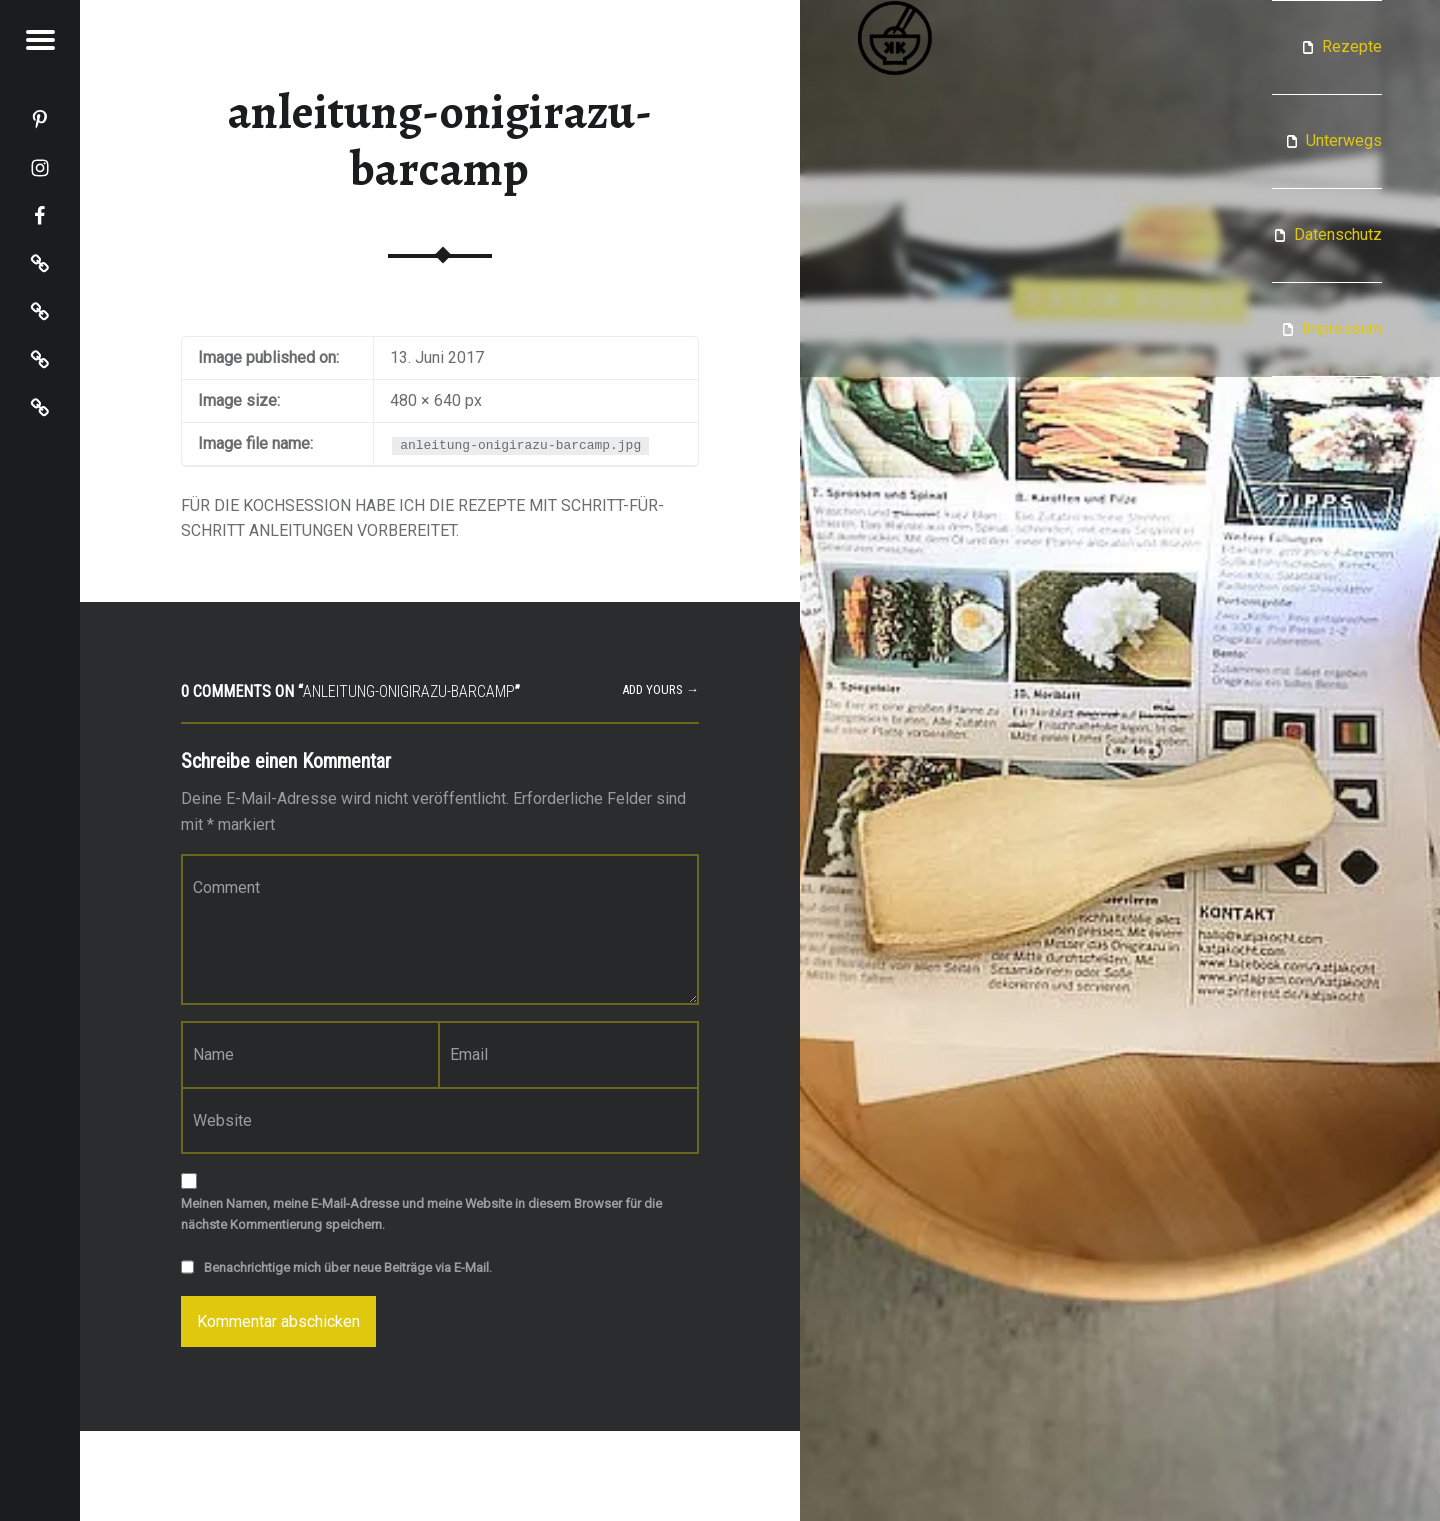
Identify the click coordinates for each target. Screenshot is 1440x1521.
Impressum (1342, 328)
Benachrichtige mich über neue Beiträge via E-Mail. (348, 1267)
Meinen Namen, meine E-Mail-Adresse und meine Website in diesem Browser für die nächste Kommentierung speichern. (421, 1214)
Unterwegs (1344, 140)
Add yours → (660, 689)
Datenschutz (1338, 234)
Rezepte (1352, 46)
